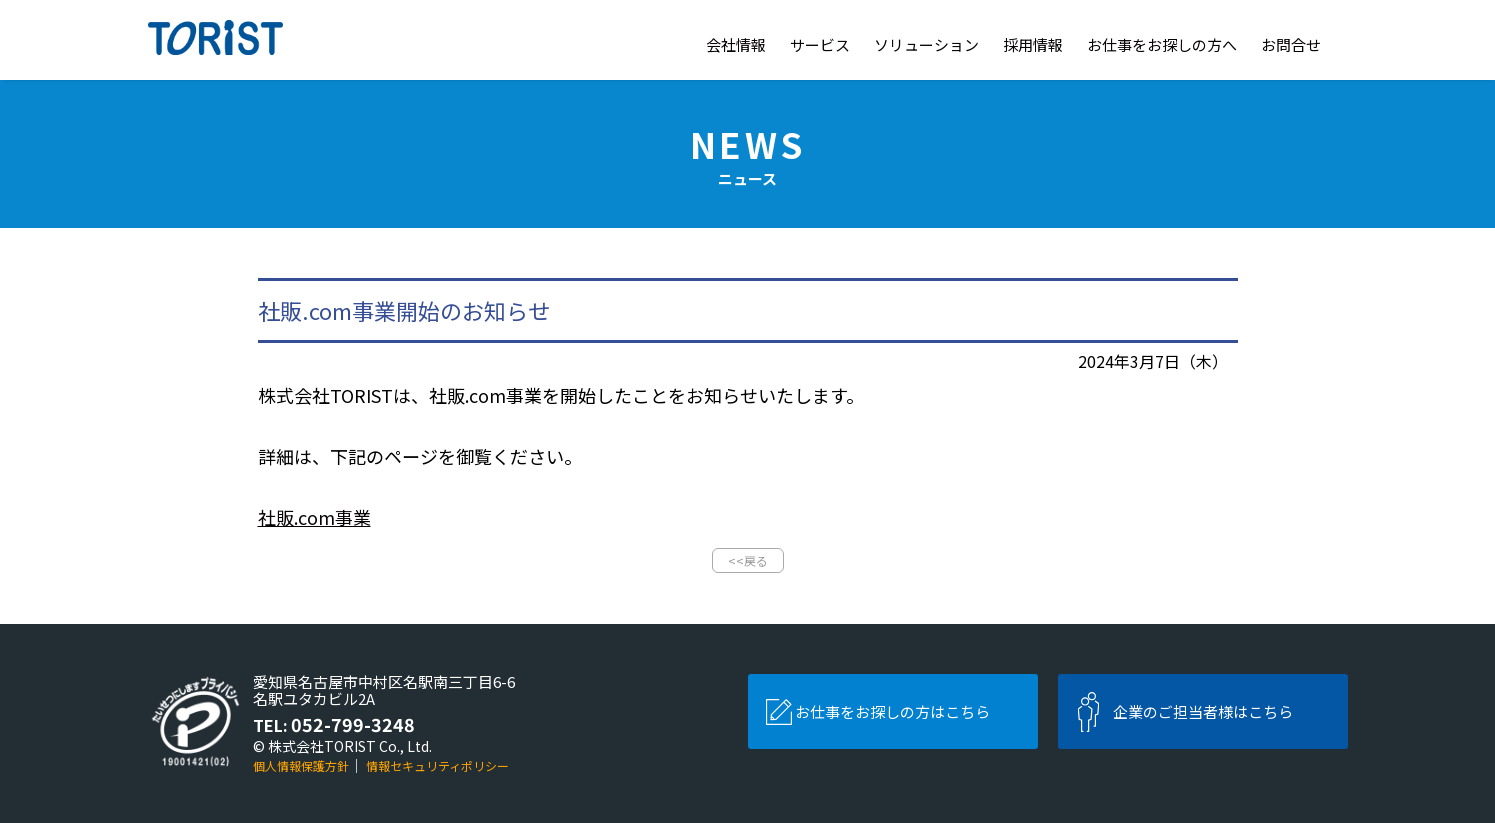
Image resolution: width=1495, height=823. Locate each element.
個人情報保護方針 (301, 765)
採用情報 (1033, 44)
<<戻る (748, 560)
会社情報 (736, 44)
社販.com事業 (314, 517)
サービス (820, 44)
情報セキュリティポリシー (437, 765)
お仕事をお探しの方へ (1162, 44)
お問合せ (1291, 44)
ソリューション (926, 44)
